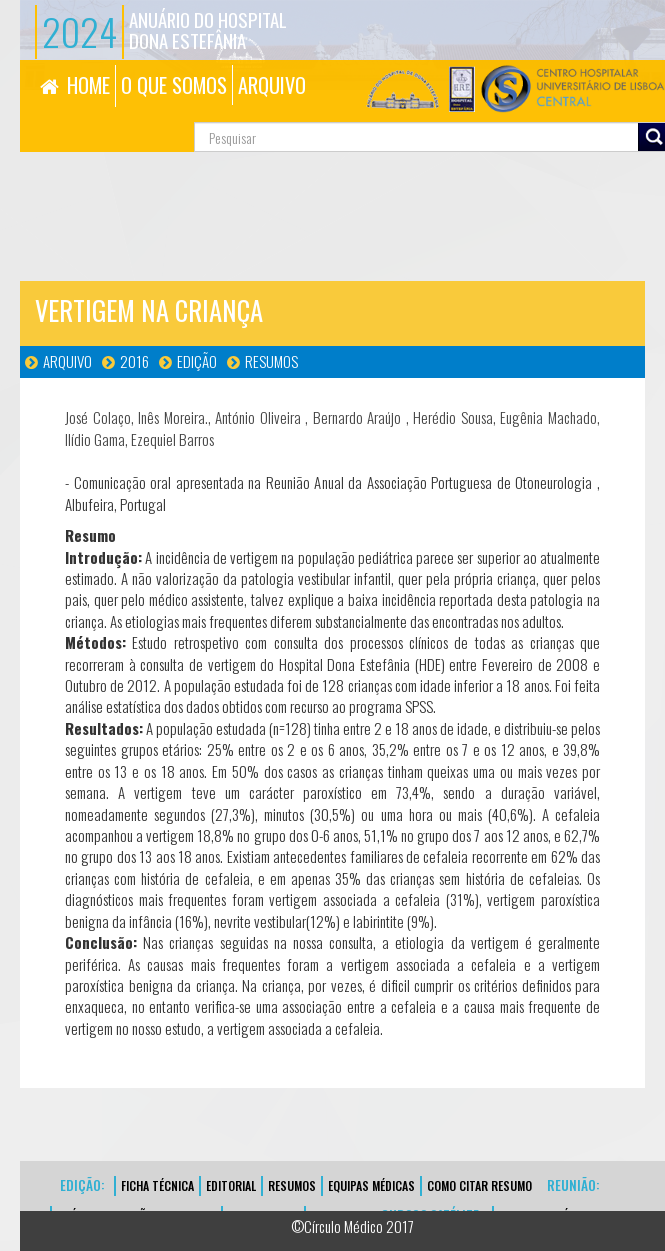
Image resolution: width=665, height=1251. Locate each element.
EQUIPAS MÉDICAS (371, 1185)
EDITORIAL (231, 1185)
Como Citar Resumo (479, 1185)
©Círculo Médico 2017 (352, 1226)
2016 (134, 361)
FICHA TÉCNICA (157, 1185)
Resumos (271, 361)
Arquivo (67, 361)
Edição (197, 361)
